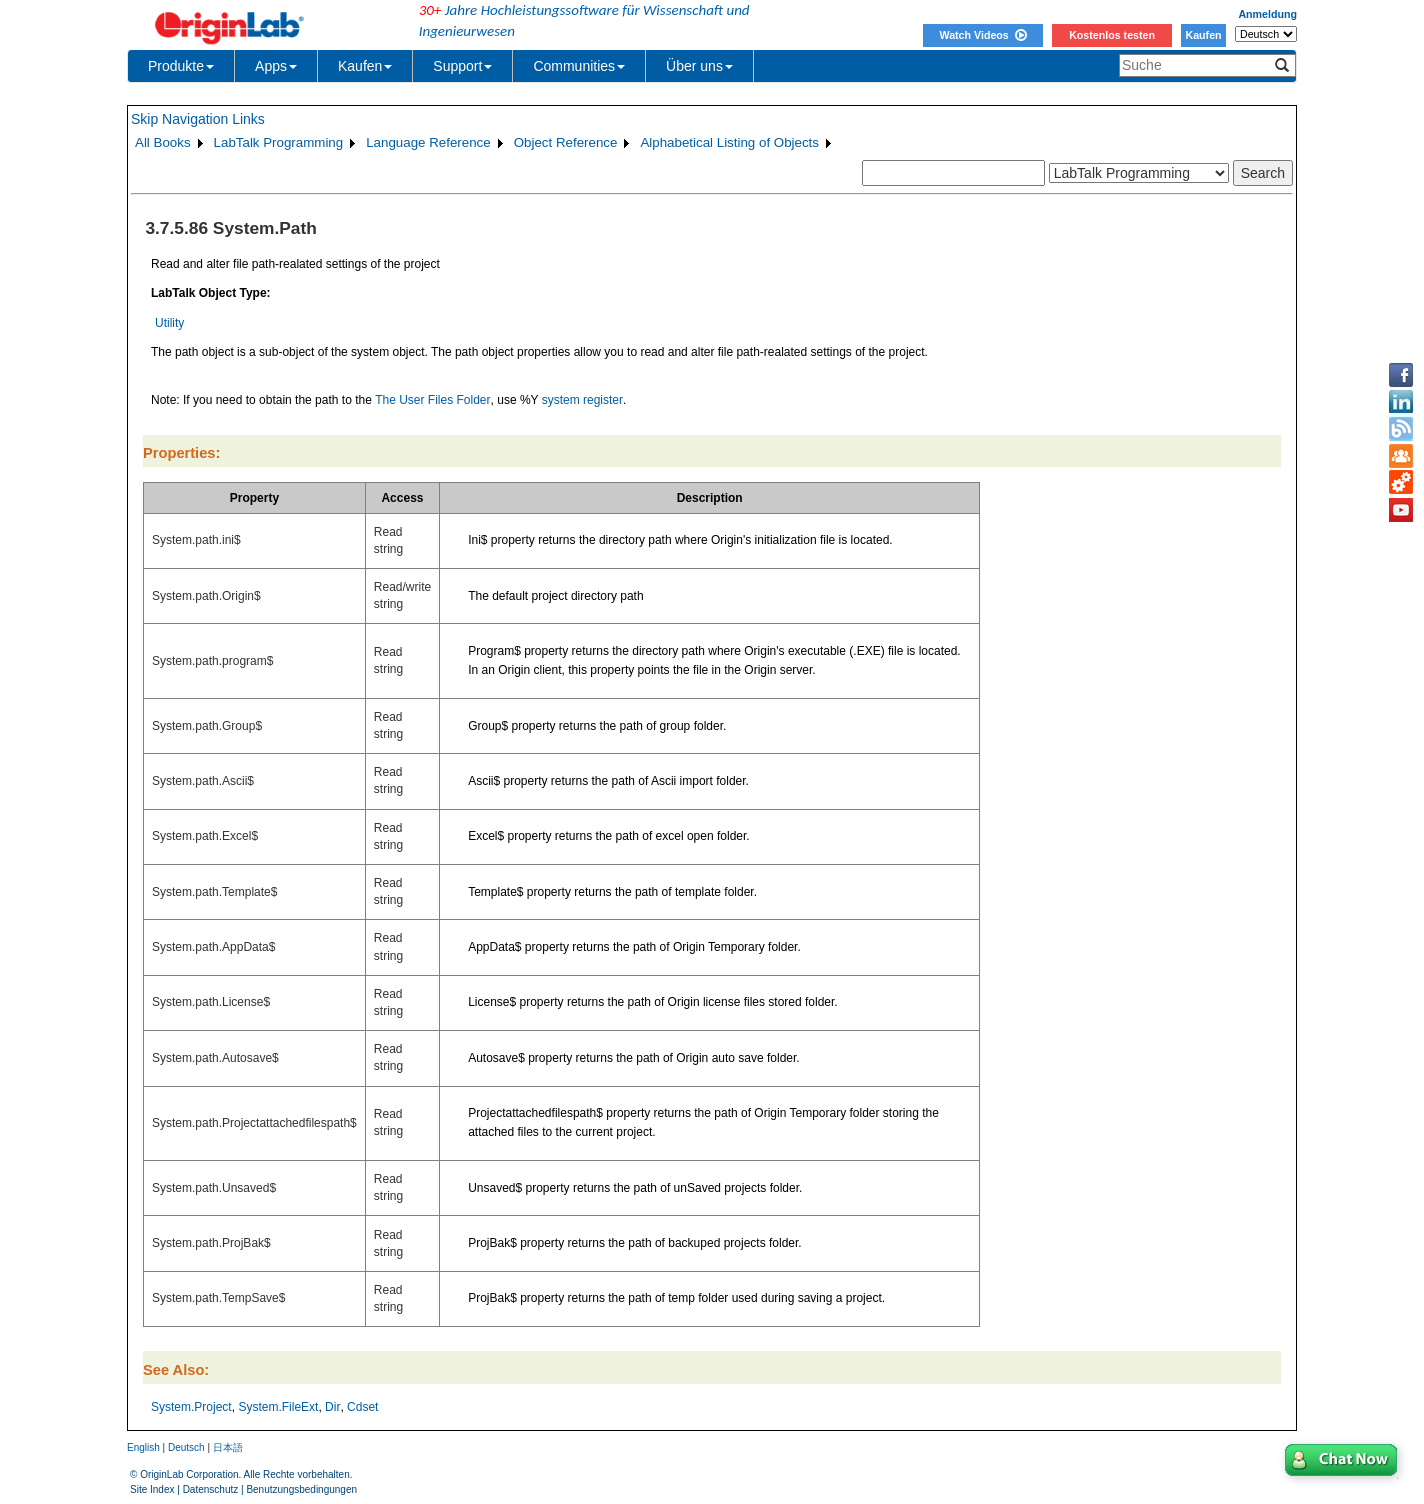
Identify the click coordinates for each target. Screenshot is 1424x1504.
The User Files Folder (432, 400)
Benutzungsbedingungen (301, 1489)
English (143, 1447)
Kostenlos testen (1112, 35)
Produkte (181, 66)
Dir (332, 1407)
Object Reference (566, 142)
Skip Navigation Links (198, 119)
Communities (579, 66)
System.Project (191, 1407)
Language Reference (428, 142)
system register (582, 400)
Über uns (699, 66)
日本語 (228, 1447)
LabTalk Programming (279, 142)
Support (462, 66)
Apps (276, 66)
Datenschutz (211, 1489)
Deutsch (186, 1447)
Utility (169, 323)
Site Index (152, 1489)
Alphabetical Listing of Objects (729, 142)
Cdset (362, 1407)
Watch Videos (982, 35)
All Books (163, 142)
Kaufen (1203, 35)
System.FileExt (278, 1407)
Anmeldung (1267, 14)
